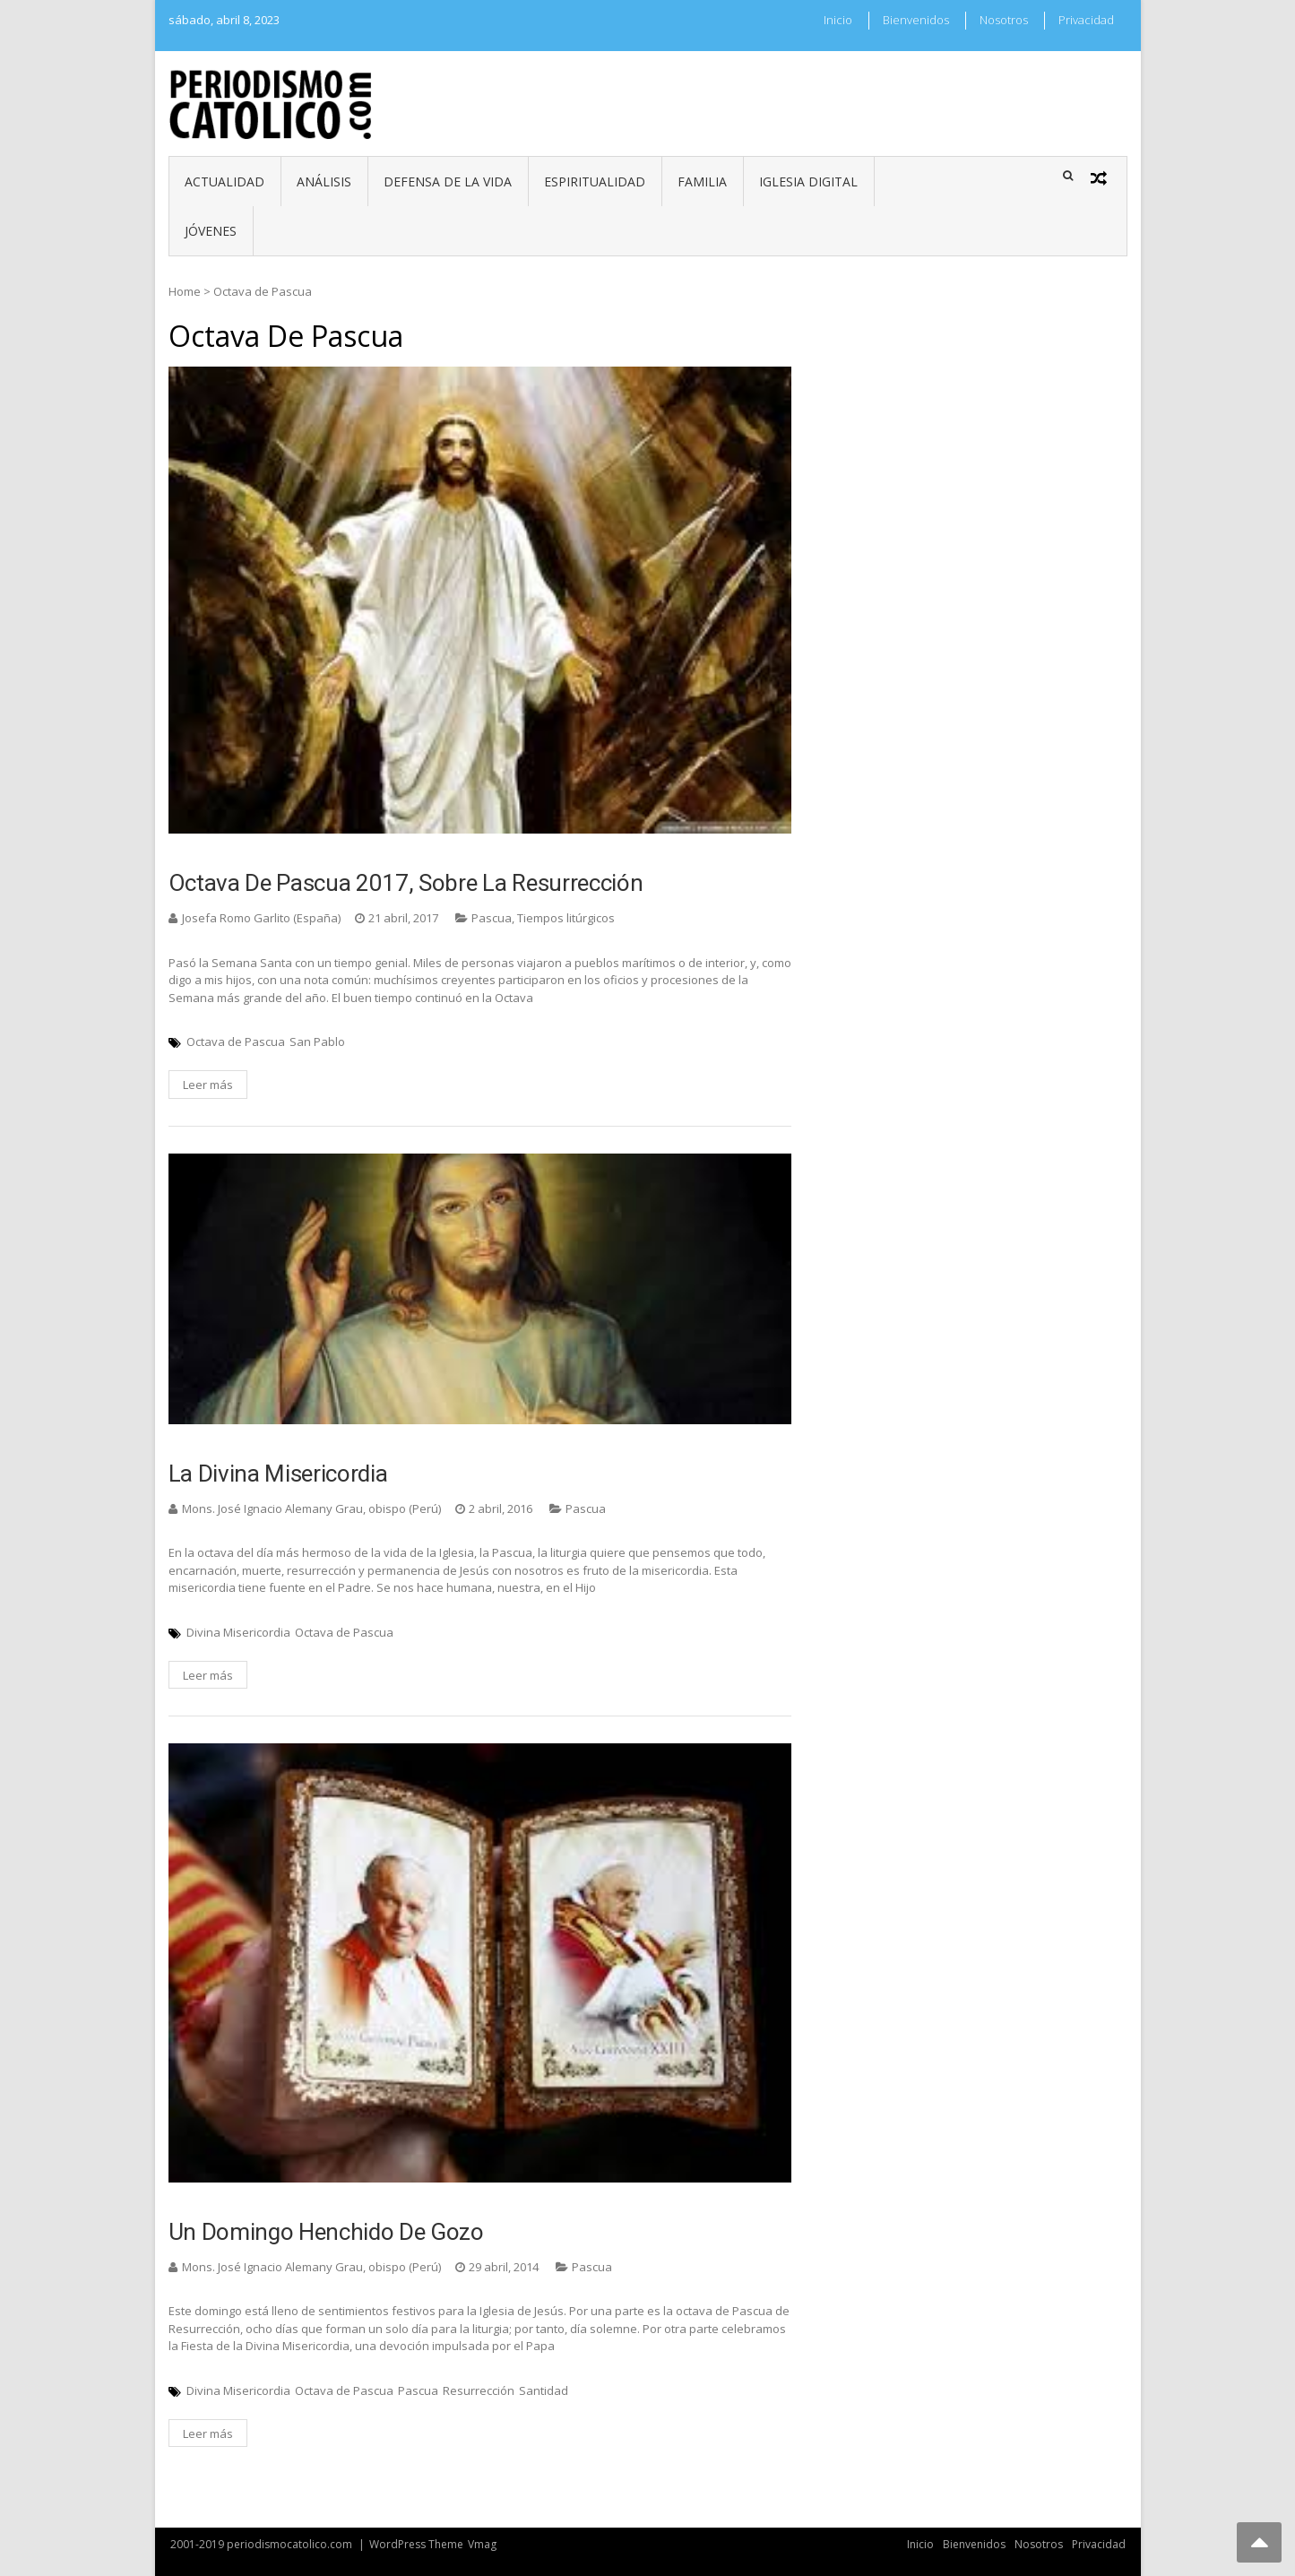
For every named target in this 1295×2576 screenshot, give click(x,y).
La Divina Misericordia (278, 1473)
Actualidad (224, 181)
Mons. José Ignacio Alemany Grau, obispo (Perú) (311, 1508)
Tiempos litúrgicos (566, 918)
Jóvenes (211, 230)
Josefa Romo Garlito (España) (261, 918)
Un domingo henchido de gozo (326, 2231)
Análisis (324, 181)
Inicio (838, 20)
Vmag (482, 2544)
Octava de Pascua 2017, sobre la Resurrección (405, 882)
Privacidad (1086, 20)
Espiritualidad (594, 181)
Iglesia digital (808, 181)
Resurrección (478, 2390)
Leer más (208, 1084)
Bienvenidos (916, 20)
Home (184, 291)
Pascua (491, 918)
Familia (702, 181)
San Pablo (317, 1041)
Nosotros (1004, 20)
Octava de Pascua (235, 1041)
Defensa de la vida (448, 181)
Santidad (543, 2390)
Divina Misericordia (238, 1632)
